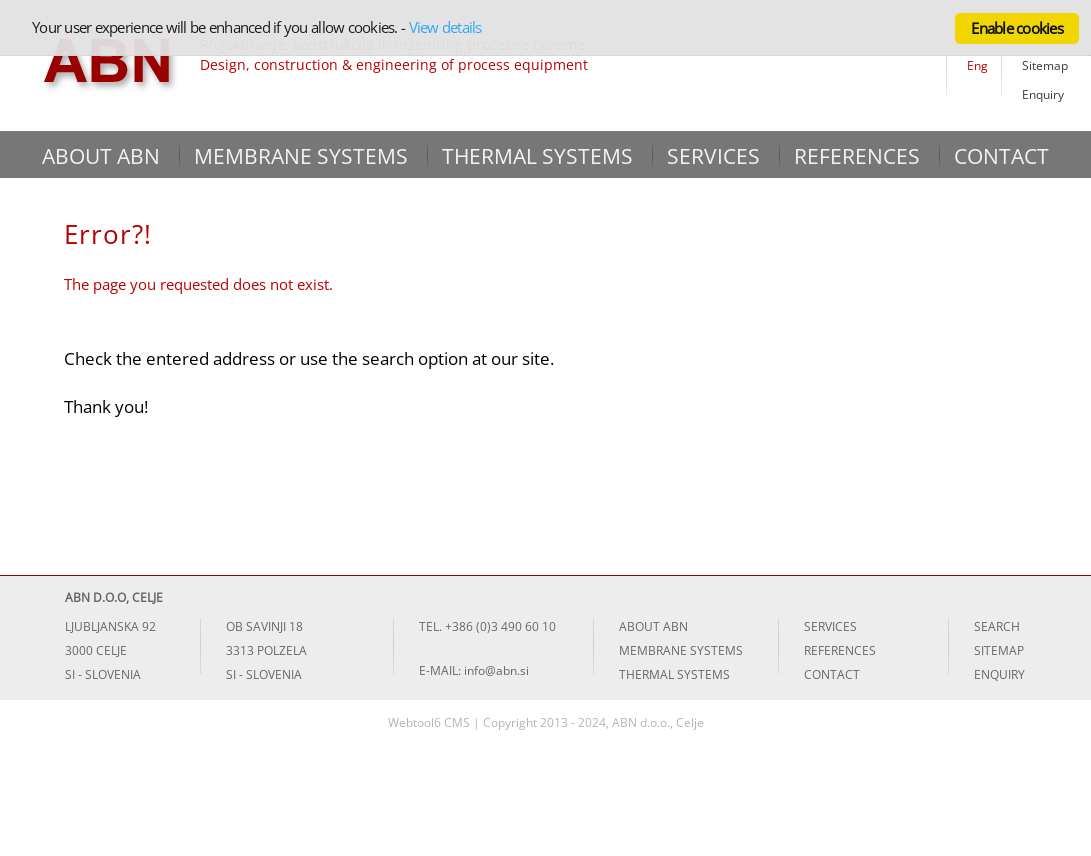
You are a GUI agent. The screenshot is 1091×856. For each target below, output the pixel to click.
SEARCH (997, 626)
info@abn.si (496, 670)
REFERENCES (857, 156)
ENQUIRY (999, 674)
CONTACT (1001, 156)
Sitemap (1045, 65)
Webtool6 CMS (429, 722)
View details (445, 27)
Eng (977, 65)
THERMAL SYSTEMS (537, 156)
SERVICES (713, 156)
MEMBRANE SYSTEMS (301, 156)
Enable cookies (1017, 28)
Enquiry (1043, 94)
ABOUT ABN (101, 156)
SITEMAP (999, 650)
